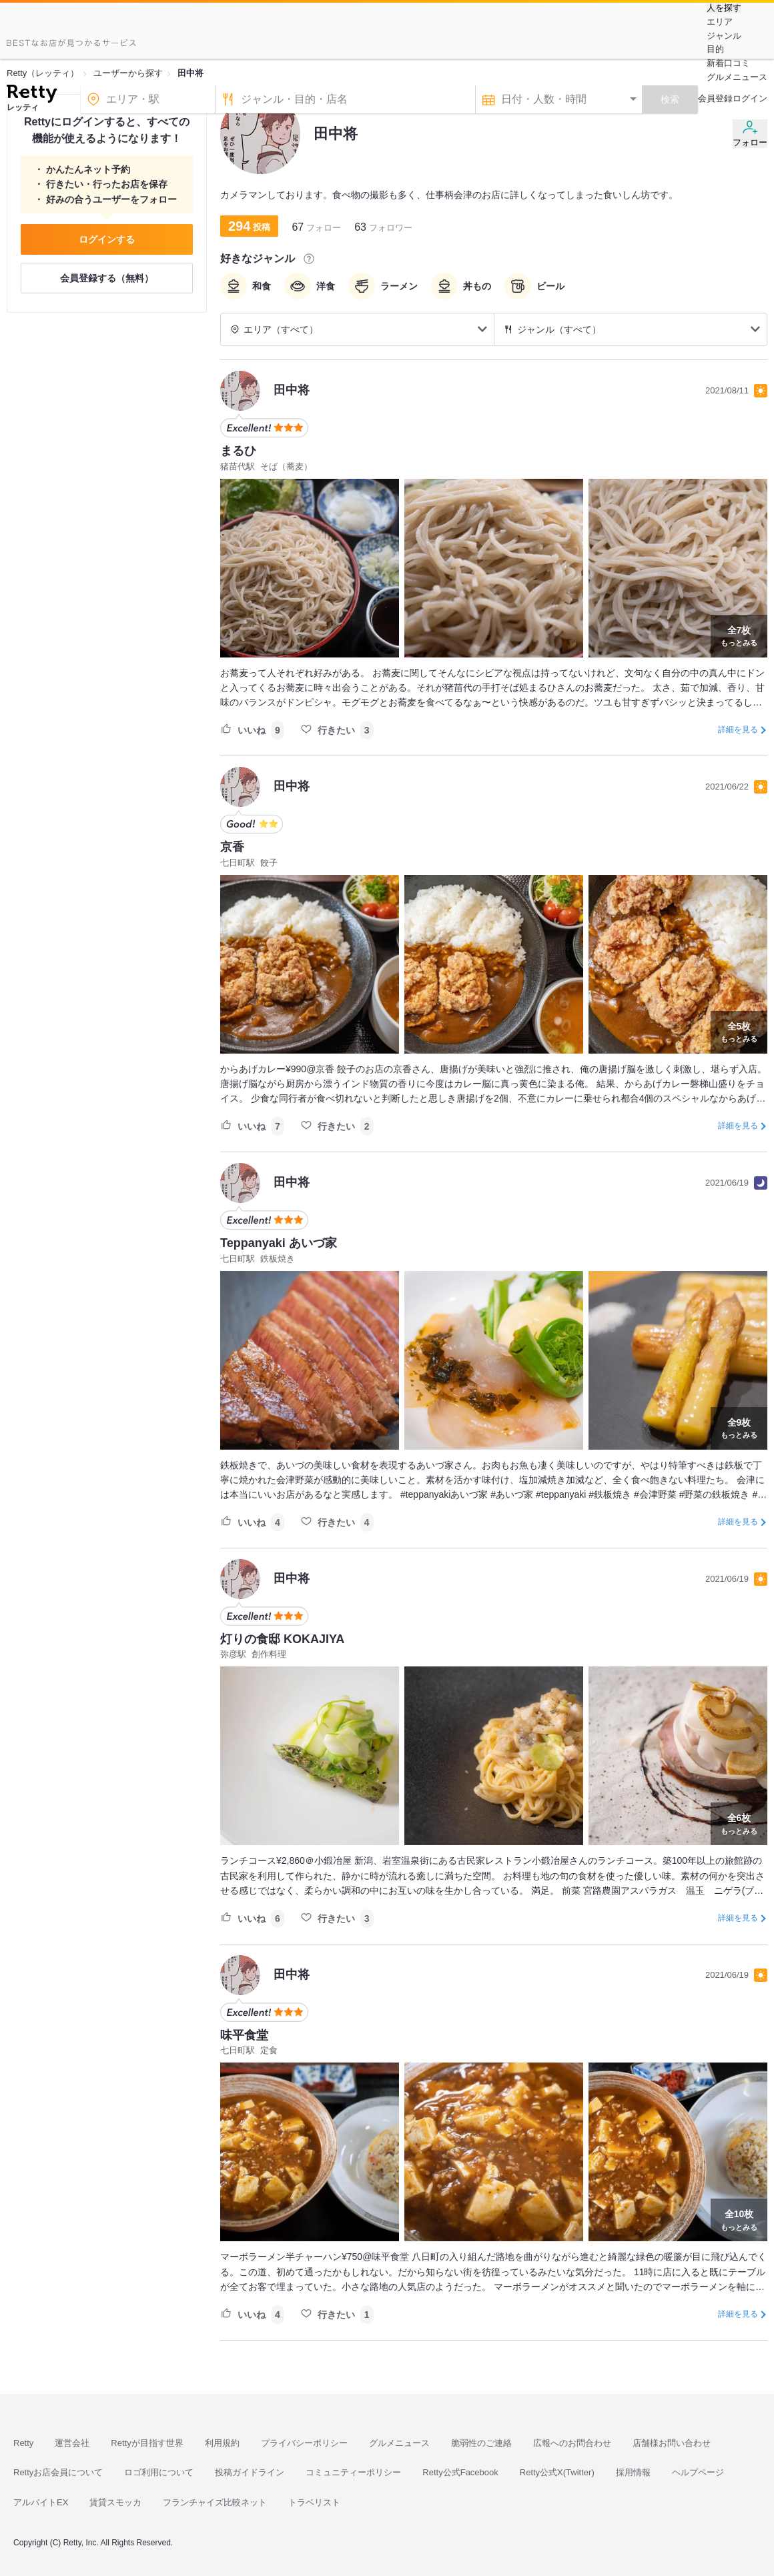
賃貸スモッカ (115, 2502)
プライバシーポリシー (304, 2443)
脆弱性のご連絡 (481, 2443)
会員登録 (715, 98)
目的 (715, 49)
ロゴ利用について (158, 2472)
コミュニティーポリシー (353, 2472)
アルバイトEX (40, 2502)
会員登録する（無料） (106, 278)
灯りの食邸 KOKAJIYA (282, 1639)
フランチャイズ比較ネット (215, 2502)
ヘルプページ (698, 2472)
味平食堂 (244, 2035)
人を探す (724, 8)
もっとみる (739, 635)
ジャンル (724, 36)
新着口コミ (728, 63)
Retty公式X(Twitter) (557, 2472)
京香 (232, 847)
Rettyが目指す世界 (147, 2443)
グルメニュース (737, 77)
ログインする (107, 239)
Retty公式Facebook (460, 2472)
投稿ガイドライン (249, 2472)
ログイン (750, 98)
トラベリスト (314, 2502)
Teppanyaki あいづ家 (278, 1243)
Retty (23, 2443)
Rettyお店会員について (58, 2472)
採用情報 (633, 2472)
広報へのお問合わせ (572, 2443)
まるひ (238, 450)
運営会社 (72, 2443)
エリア (720, 22)
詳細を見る (738, 729)
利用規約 (222, 2443)
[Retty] (32, 95)
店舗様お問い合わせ (672, 2443)
